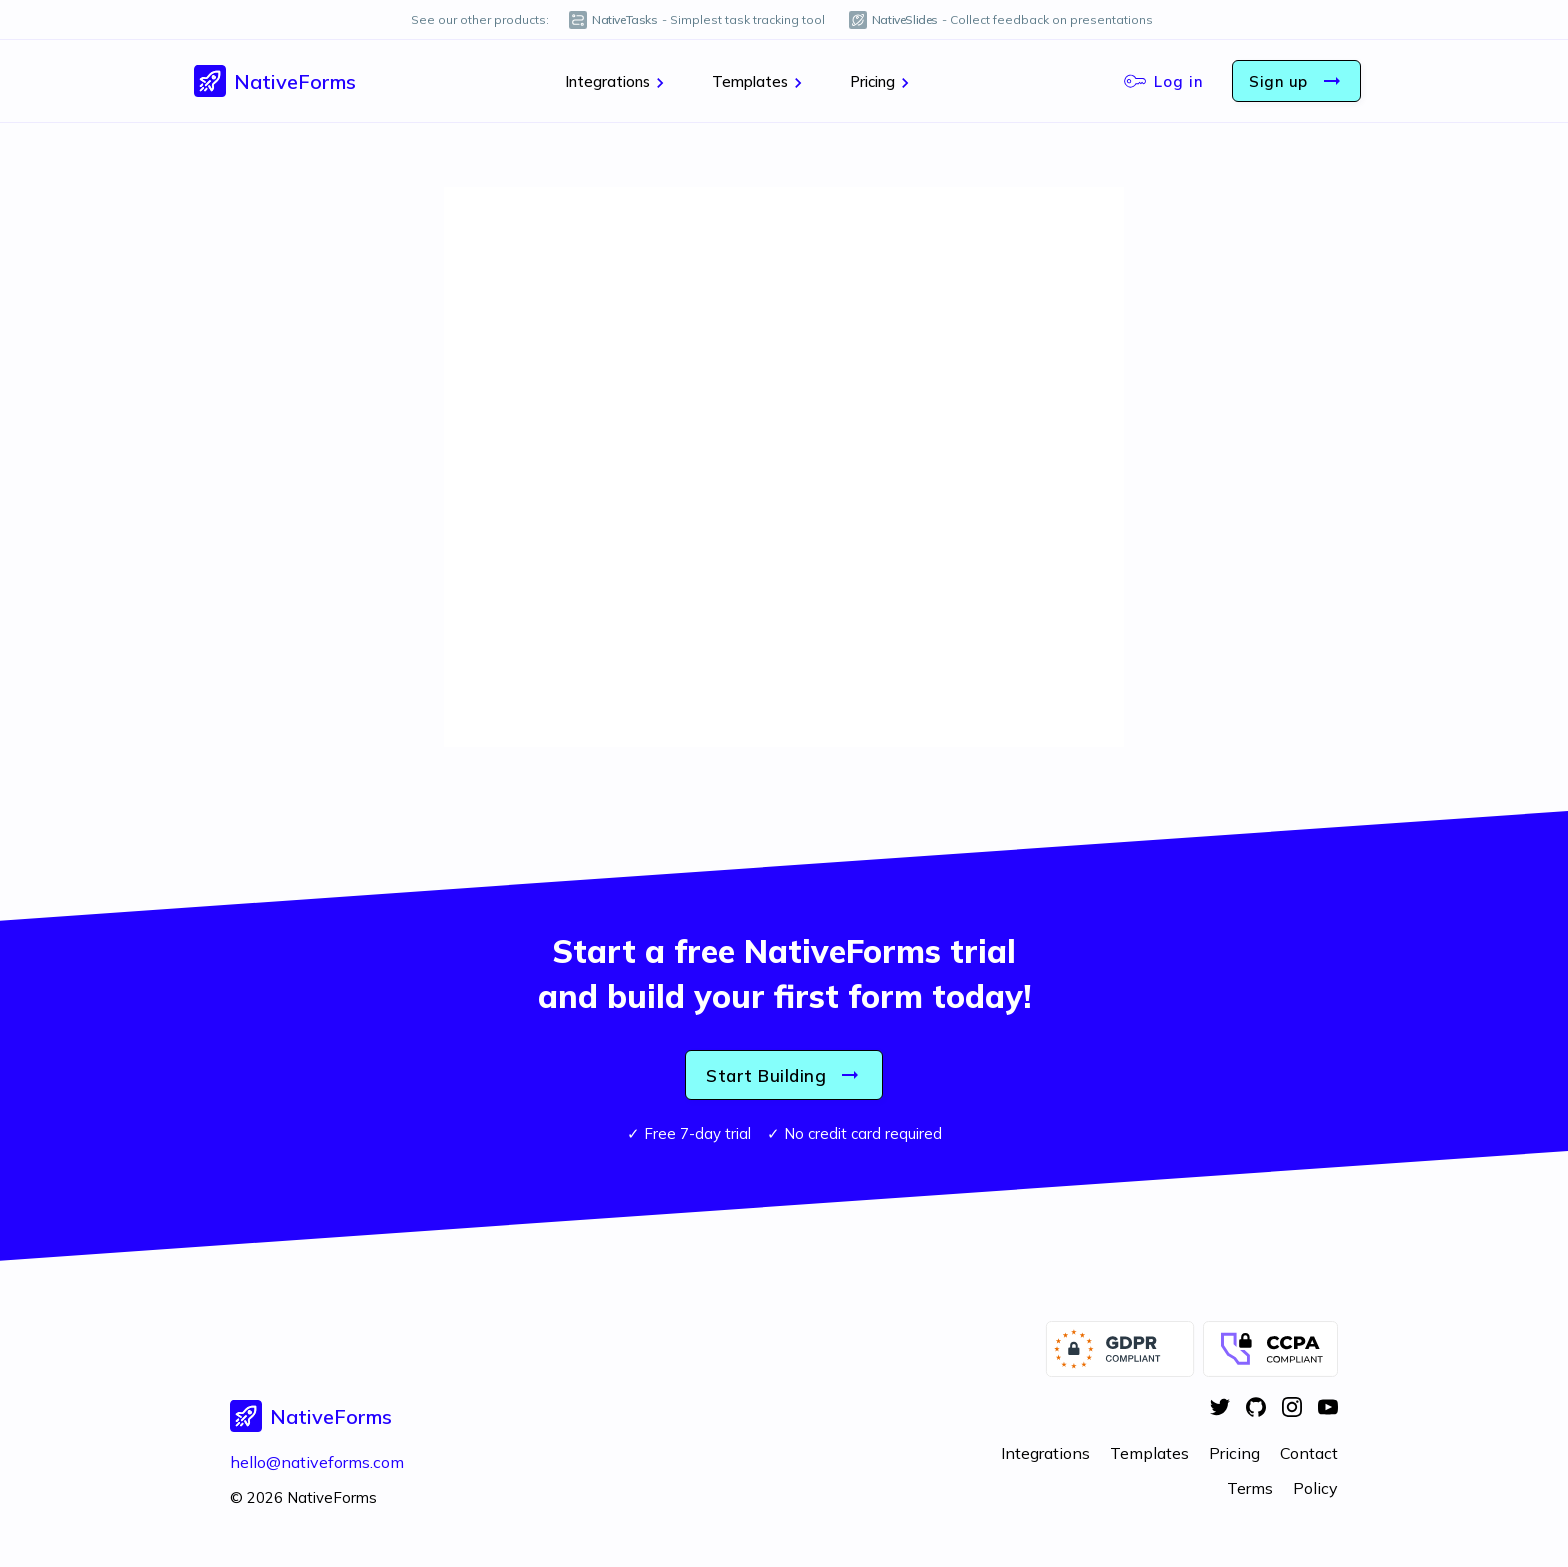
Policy (1315, 1488)
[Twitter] (1220, 1409)
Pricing (882, 82)
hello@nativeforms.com (317, 1462)
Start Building (784, 1075)
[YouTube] (1328, 1409)
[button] (275, 81)
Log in (1164, 81)
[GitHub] (1256, 1409)
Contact (1309, 1453)
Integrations (617, 82)
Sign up (1296, 81)
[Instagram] (1292, 1409)
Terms (1250, 1488)
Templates (760, 82)
